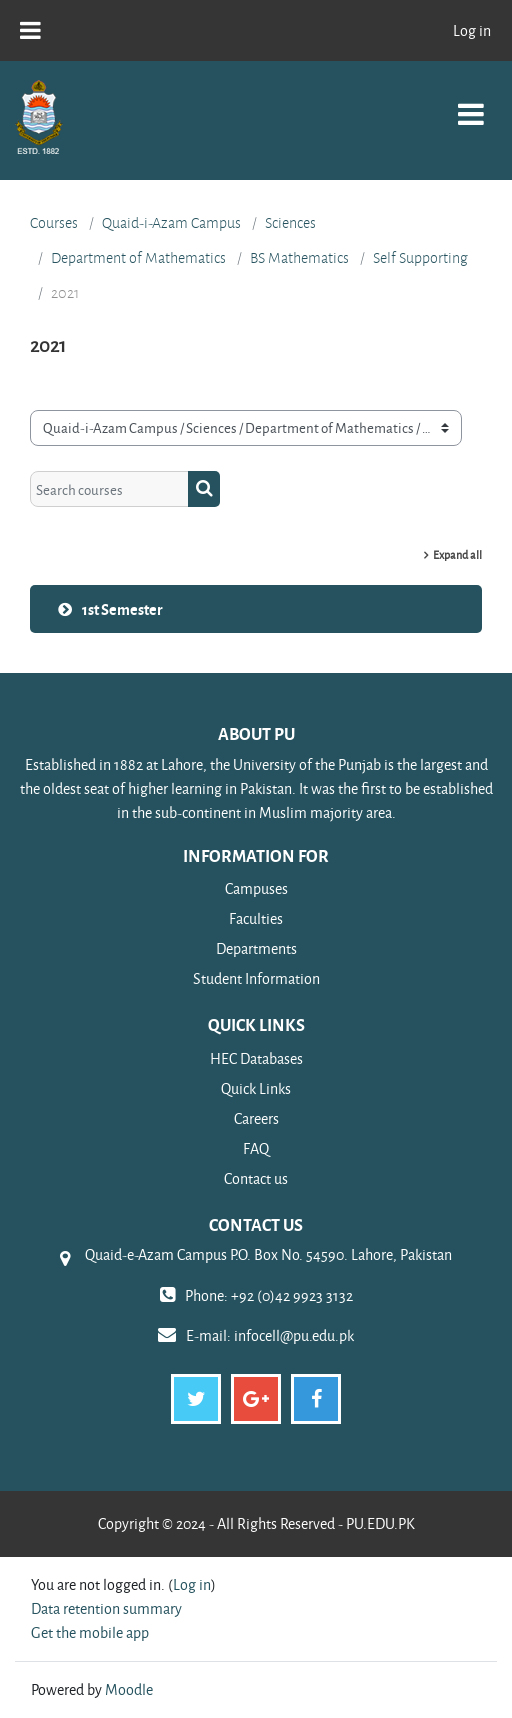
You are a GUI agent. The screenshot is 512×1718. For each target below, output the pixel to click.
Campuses (256, 888)
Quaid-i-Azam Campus (171, 223)
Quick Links (256, 1088)
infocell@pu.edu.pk (294, 1335)
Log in (472, 30)
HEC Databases (256, 1058)
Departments (256, 948)
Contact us (256, 1178)
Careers (256, 1118)
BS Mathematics (299, 258)
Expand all (457, 554)
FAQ (256, 1148)
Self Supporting (420, 258)
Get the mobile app (90, 1632)
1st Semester (122, 609)
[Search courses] (109, 489)
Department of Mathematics (138, 258)
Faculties (256, 918)
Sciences (290, 223)
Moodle (129, 1689)
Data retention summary (106, 1608)
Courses (54, 223)
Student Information (256, 978)
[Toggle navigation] (471, 103)
